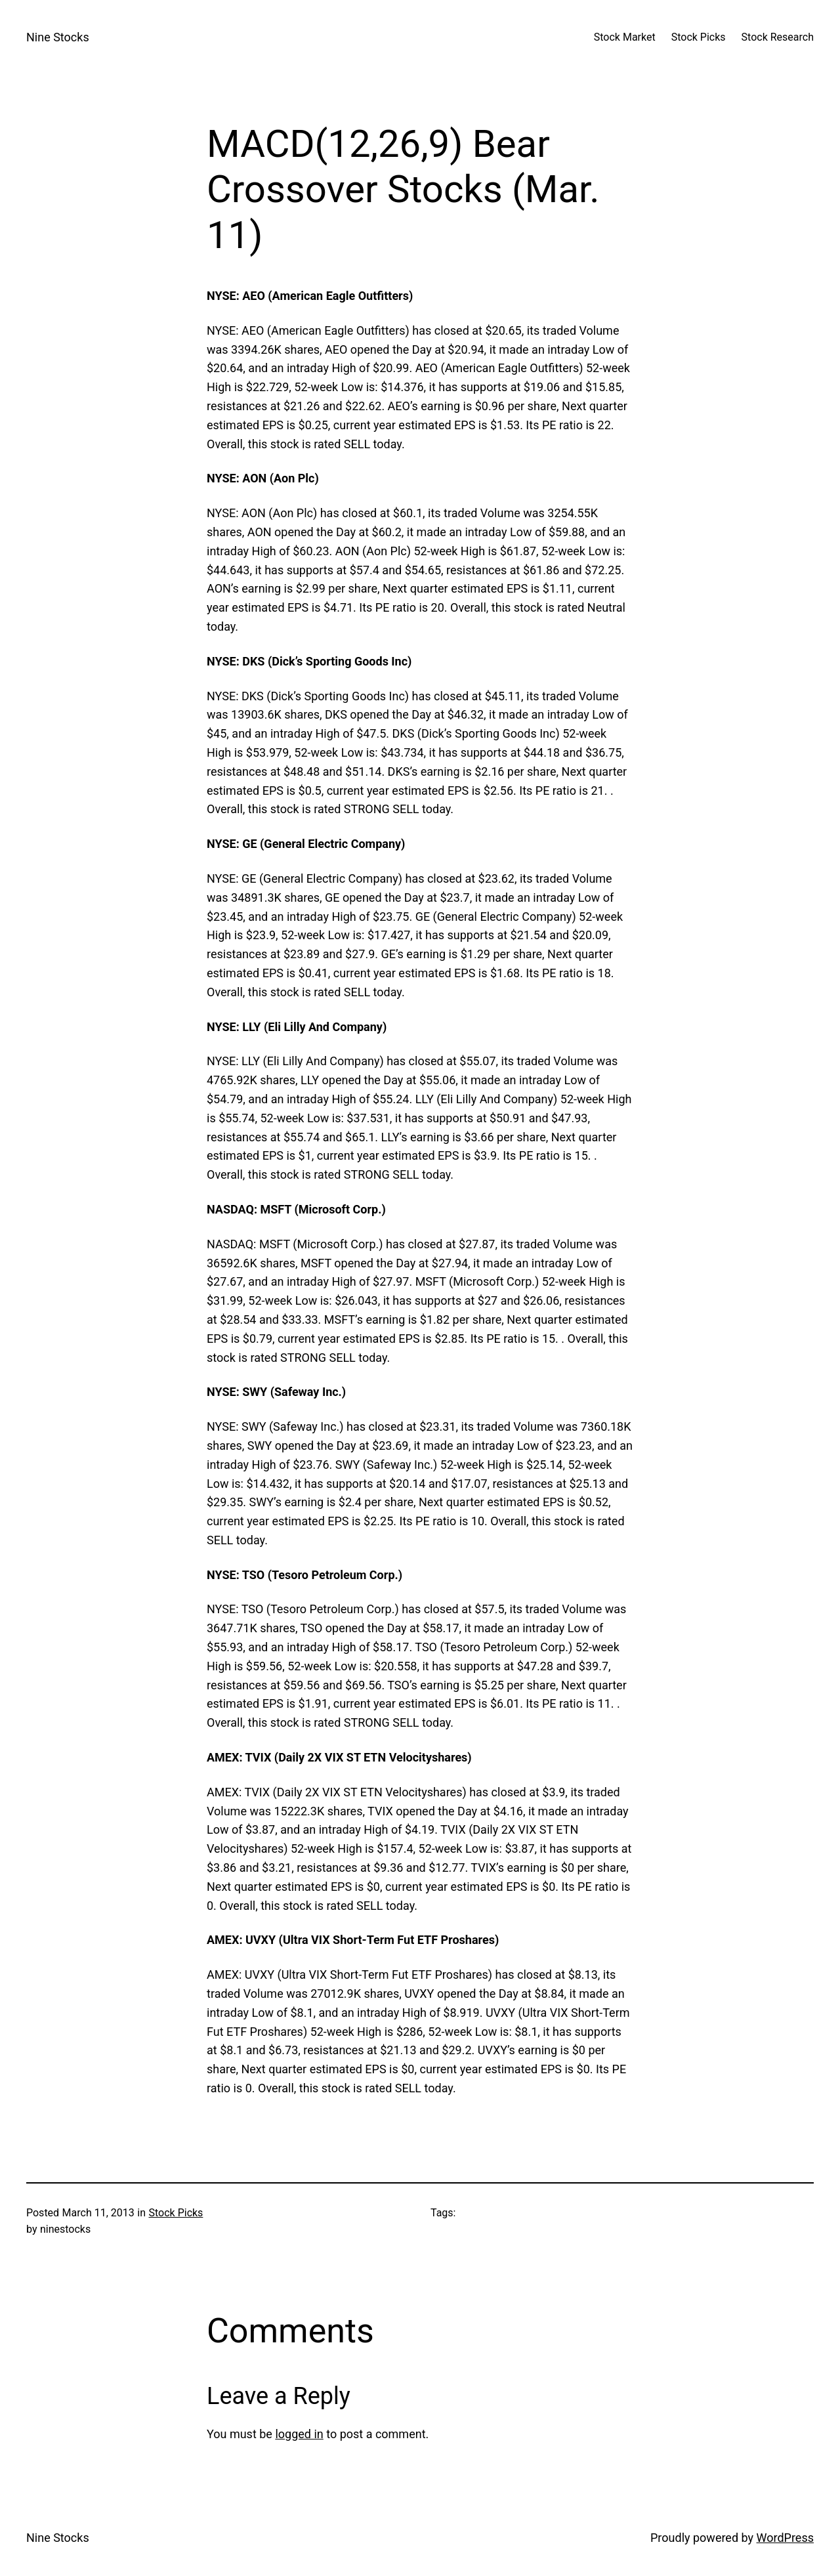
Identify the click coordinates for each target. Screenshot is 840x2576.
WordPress (785, 2537)
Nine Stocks (57, 37)
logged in (299, 2434)
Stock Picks (175, 2212)
